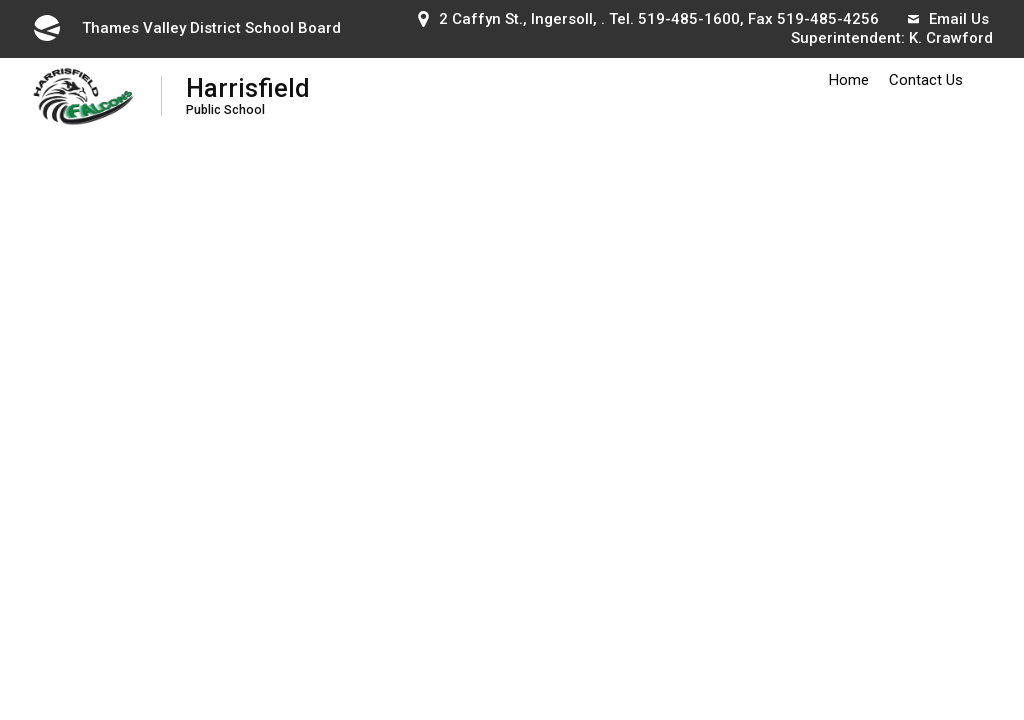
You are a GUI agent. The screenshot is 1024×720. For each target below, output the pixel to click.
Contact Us (926, 80)
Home (849, 80)
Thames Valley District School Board (186, 28)
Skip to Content (0, 0)
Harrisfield (248, 95)
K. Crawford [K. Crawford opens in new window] (951, 38)
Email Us (948, 19)
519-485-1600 (689, 19)
